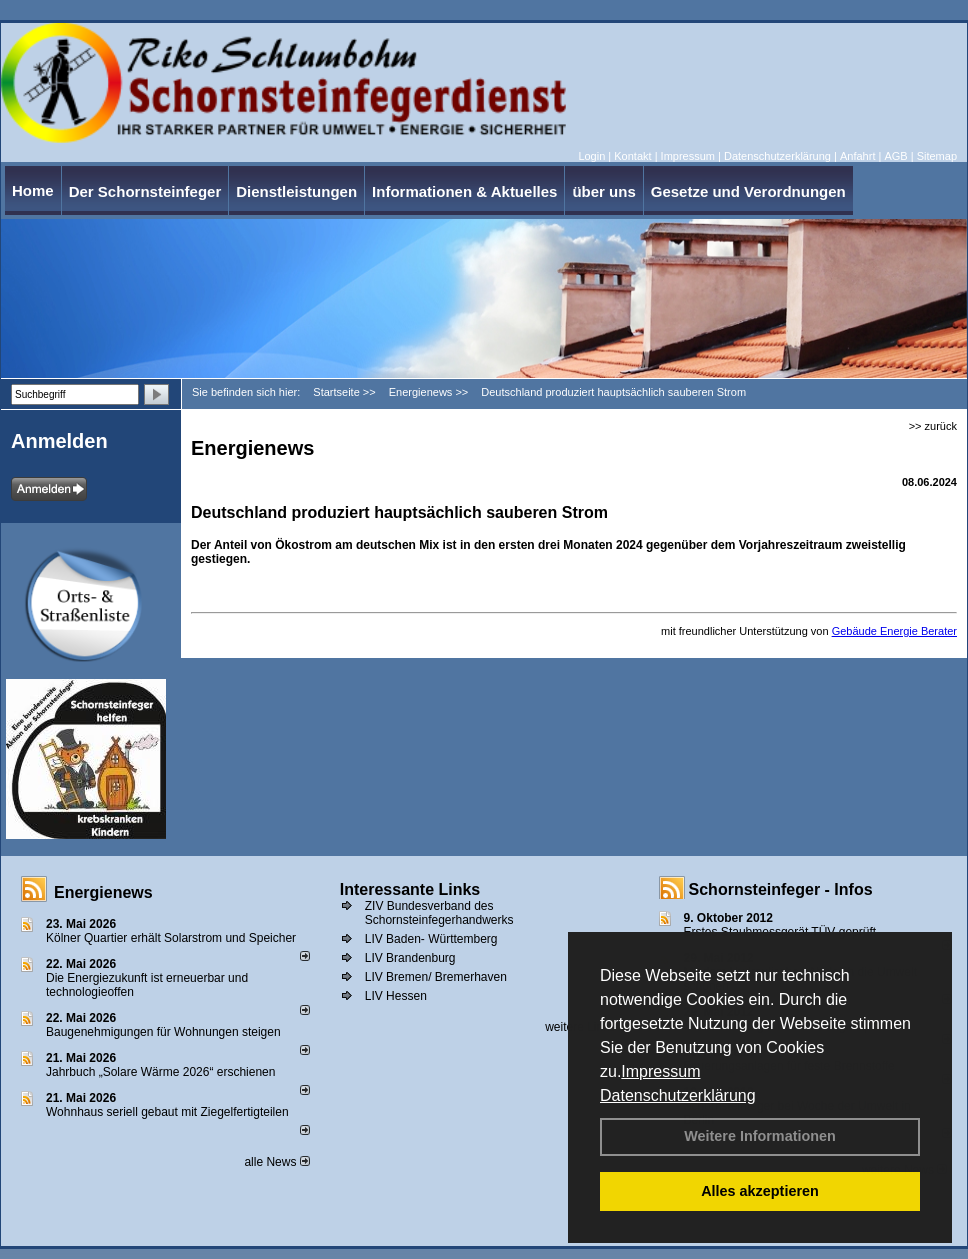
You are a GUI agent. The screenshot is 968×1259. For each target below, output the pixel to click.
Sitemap (937, 156)
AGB (895, 156)
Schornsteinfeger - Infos (781, 889)
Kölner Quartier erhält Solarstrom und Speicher (171, 938)
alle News (276, 1162)
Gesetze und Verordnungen (748, 191)
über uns (603, 191)
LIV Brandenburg (410, 958)
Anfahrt (857, 156)
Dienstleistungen (296, 191)
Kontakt (632, 156)
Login (591, 156)
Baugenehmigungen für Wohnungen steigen (163, 1032)
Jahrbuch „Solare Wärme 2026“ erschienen (160, 1072)
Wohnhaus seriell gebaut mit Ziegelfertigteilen (167, 1112)
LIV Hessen (396, 996)
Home (33, 190)
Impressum (660, 1071)
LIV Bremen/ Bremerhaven (436, 977)
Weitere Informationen (760, 1136)
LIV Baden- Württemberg (431, 939)
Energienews (103, 892)
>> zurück (933, 426)
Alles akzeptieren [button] (760, 1191)
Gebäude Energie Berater (894, 631)
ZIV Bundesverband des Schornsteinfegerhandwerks (439, 913)
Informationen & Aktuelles (464, 191)
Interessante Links (410, 889)
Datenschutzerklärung (678, 1095)
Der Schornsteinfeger (145, 191)
